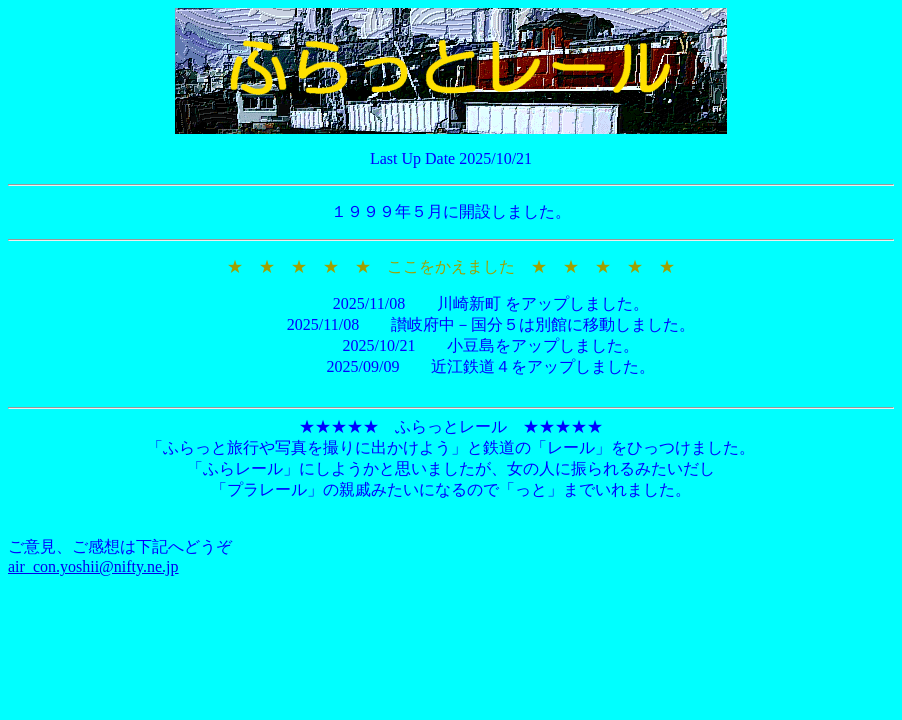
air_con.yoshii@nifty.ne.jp (93, 566)
